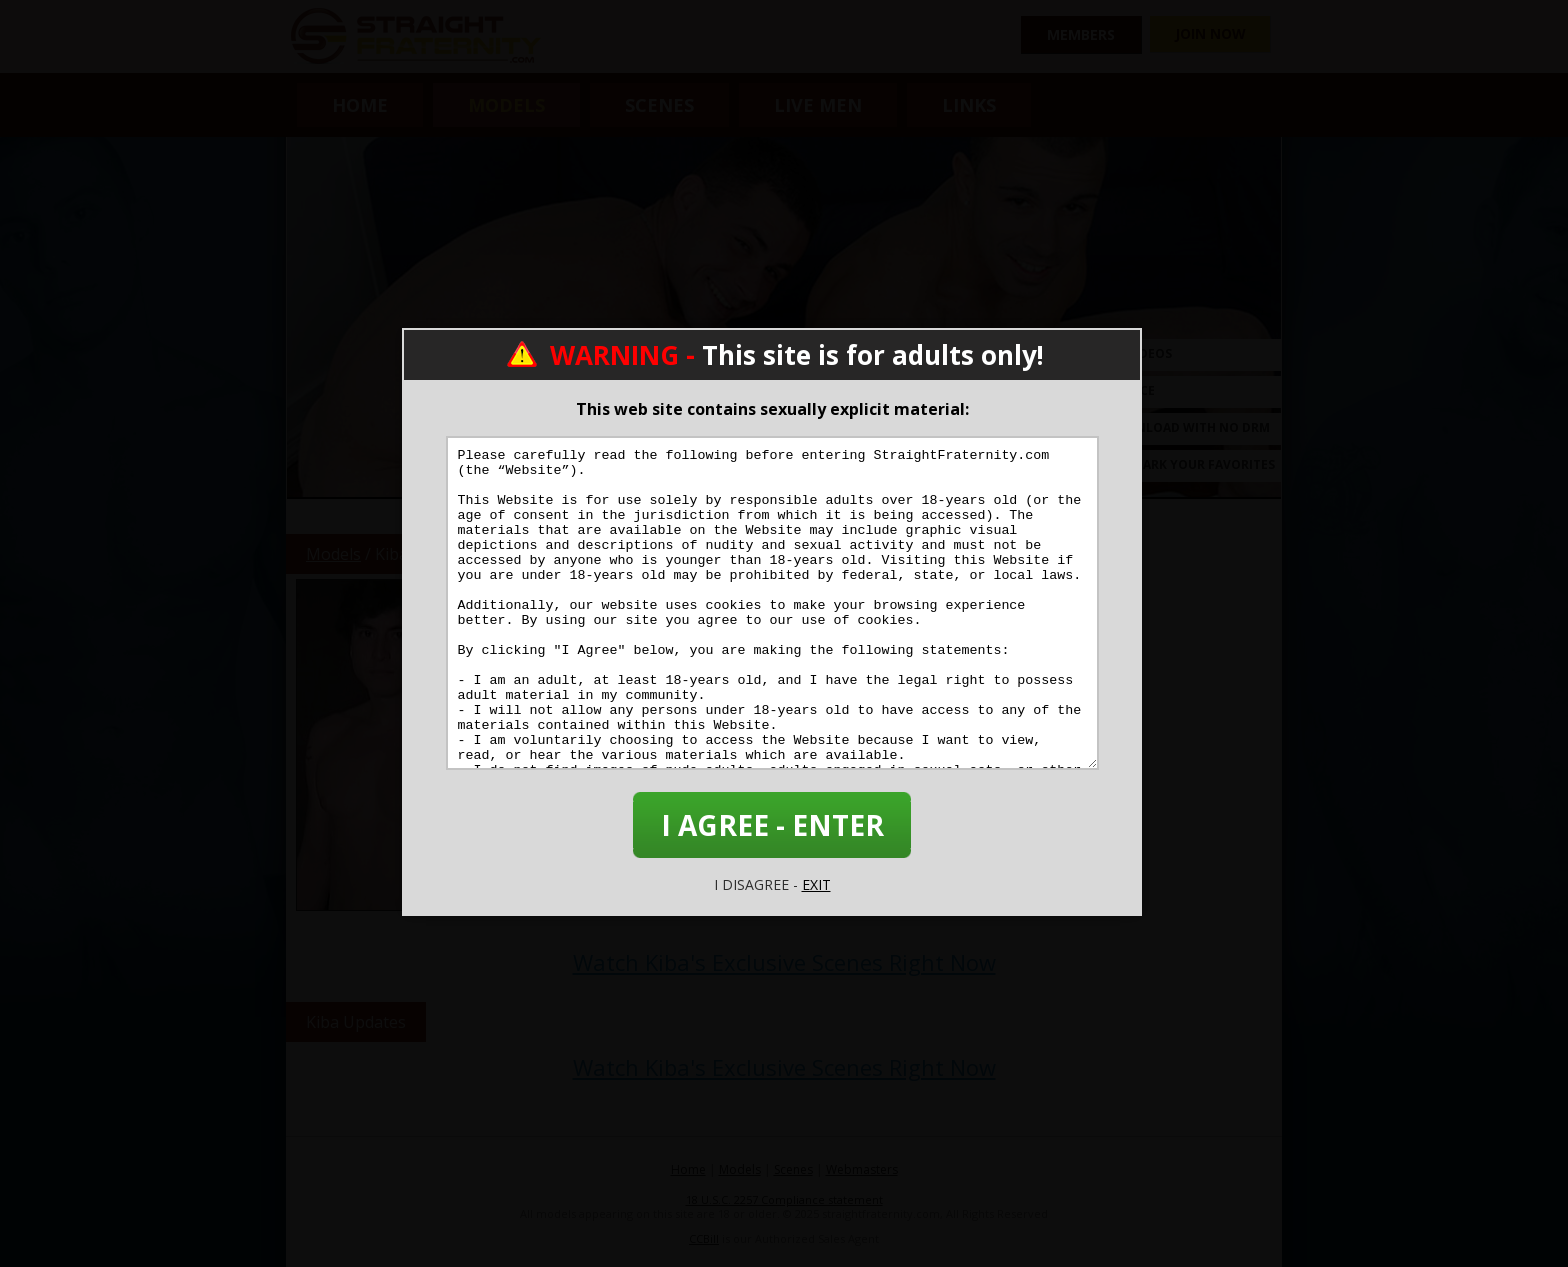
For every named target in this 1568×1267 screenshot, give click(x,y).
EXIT (816, 884)
